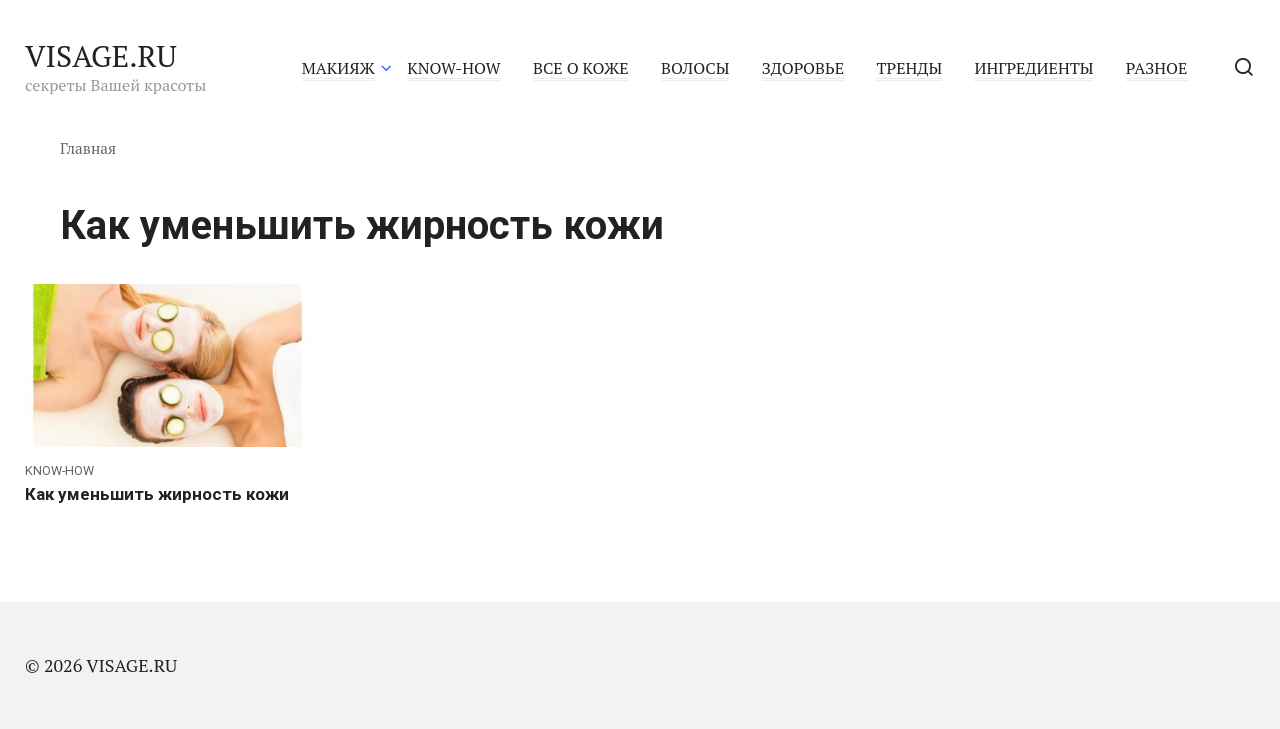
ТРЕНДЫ (909, 68)
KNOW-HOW (453, 68)
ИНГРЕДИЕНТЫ (1033, 68)
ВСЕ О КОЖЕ (581, 68)
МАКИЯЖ (338, 68)
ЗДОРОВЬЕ (803, 68)
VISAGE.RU (101, 56)
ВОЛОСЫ (695, 68)
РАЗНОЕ (1157, 68)
